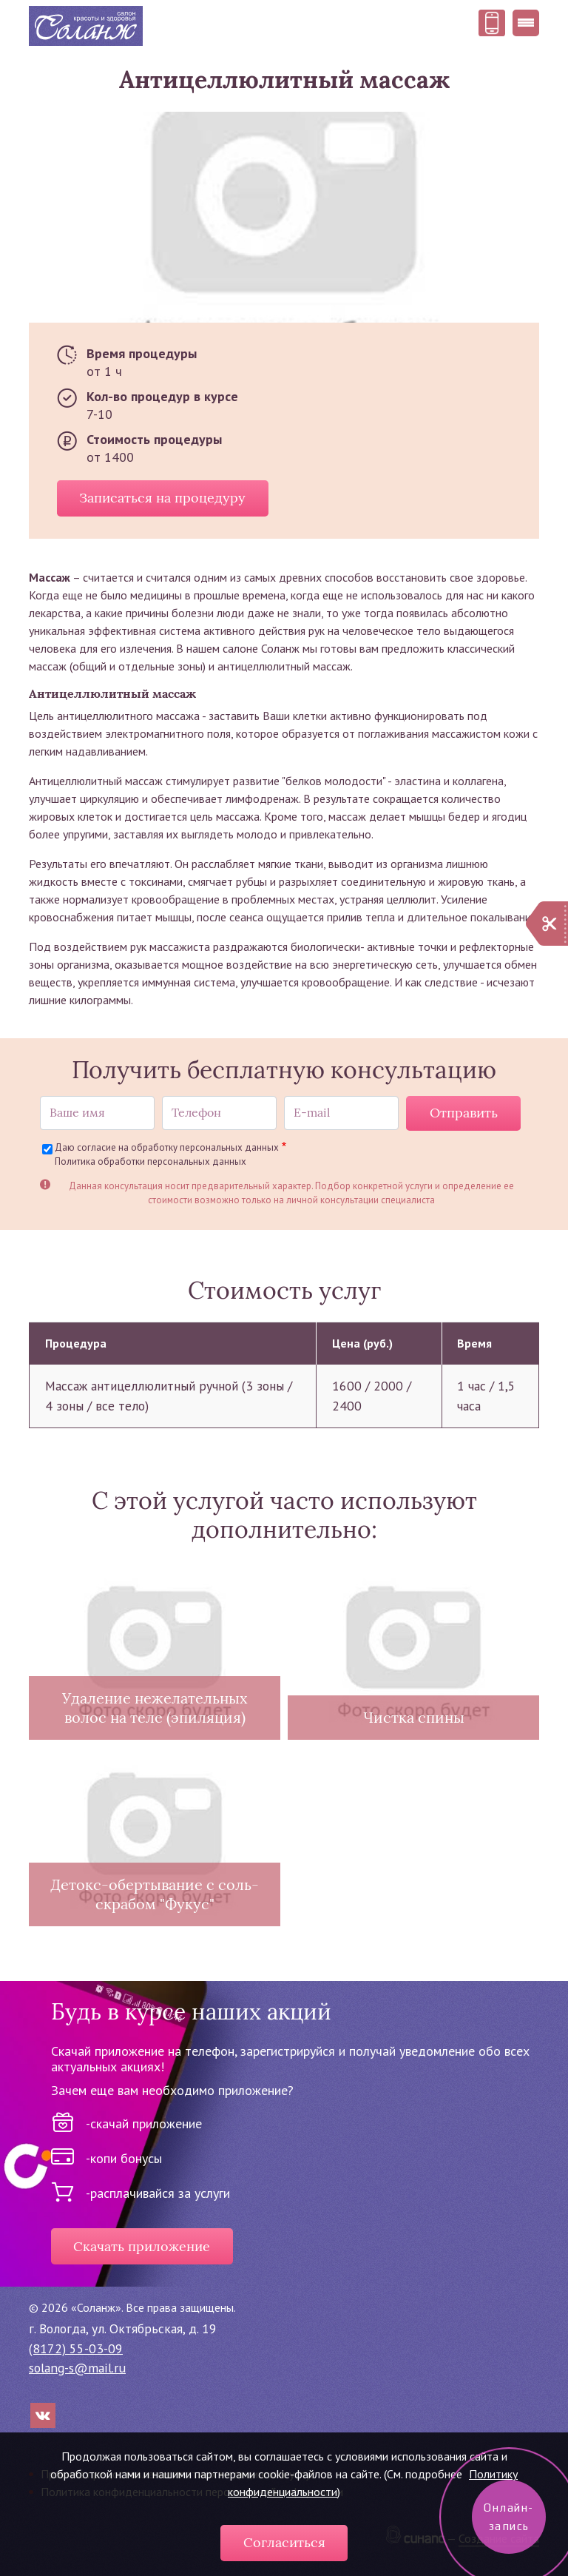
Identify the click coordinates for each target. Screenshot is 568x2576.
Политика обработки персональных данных (150, 1161)
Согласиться (284, 2543)
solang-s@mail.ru (77, 2367)
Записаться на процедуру (162, 498)
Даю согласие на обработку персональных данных (167, 1147)
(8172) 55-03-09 (76, 2348)
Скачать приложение (141, 2247)
